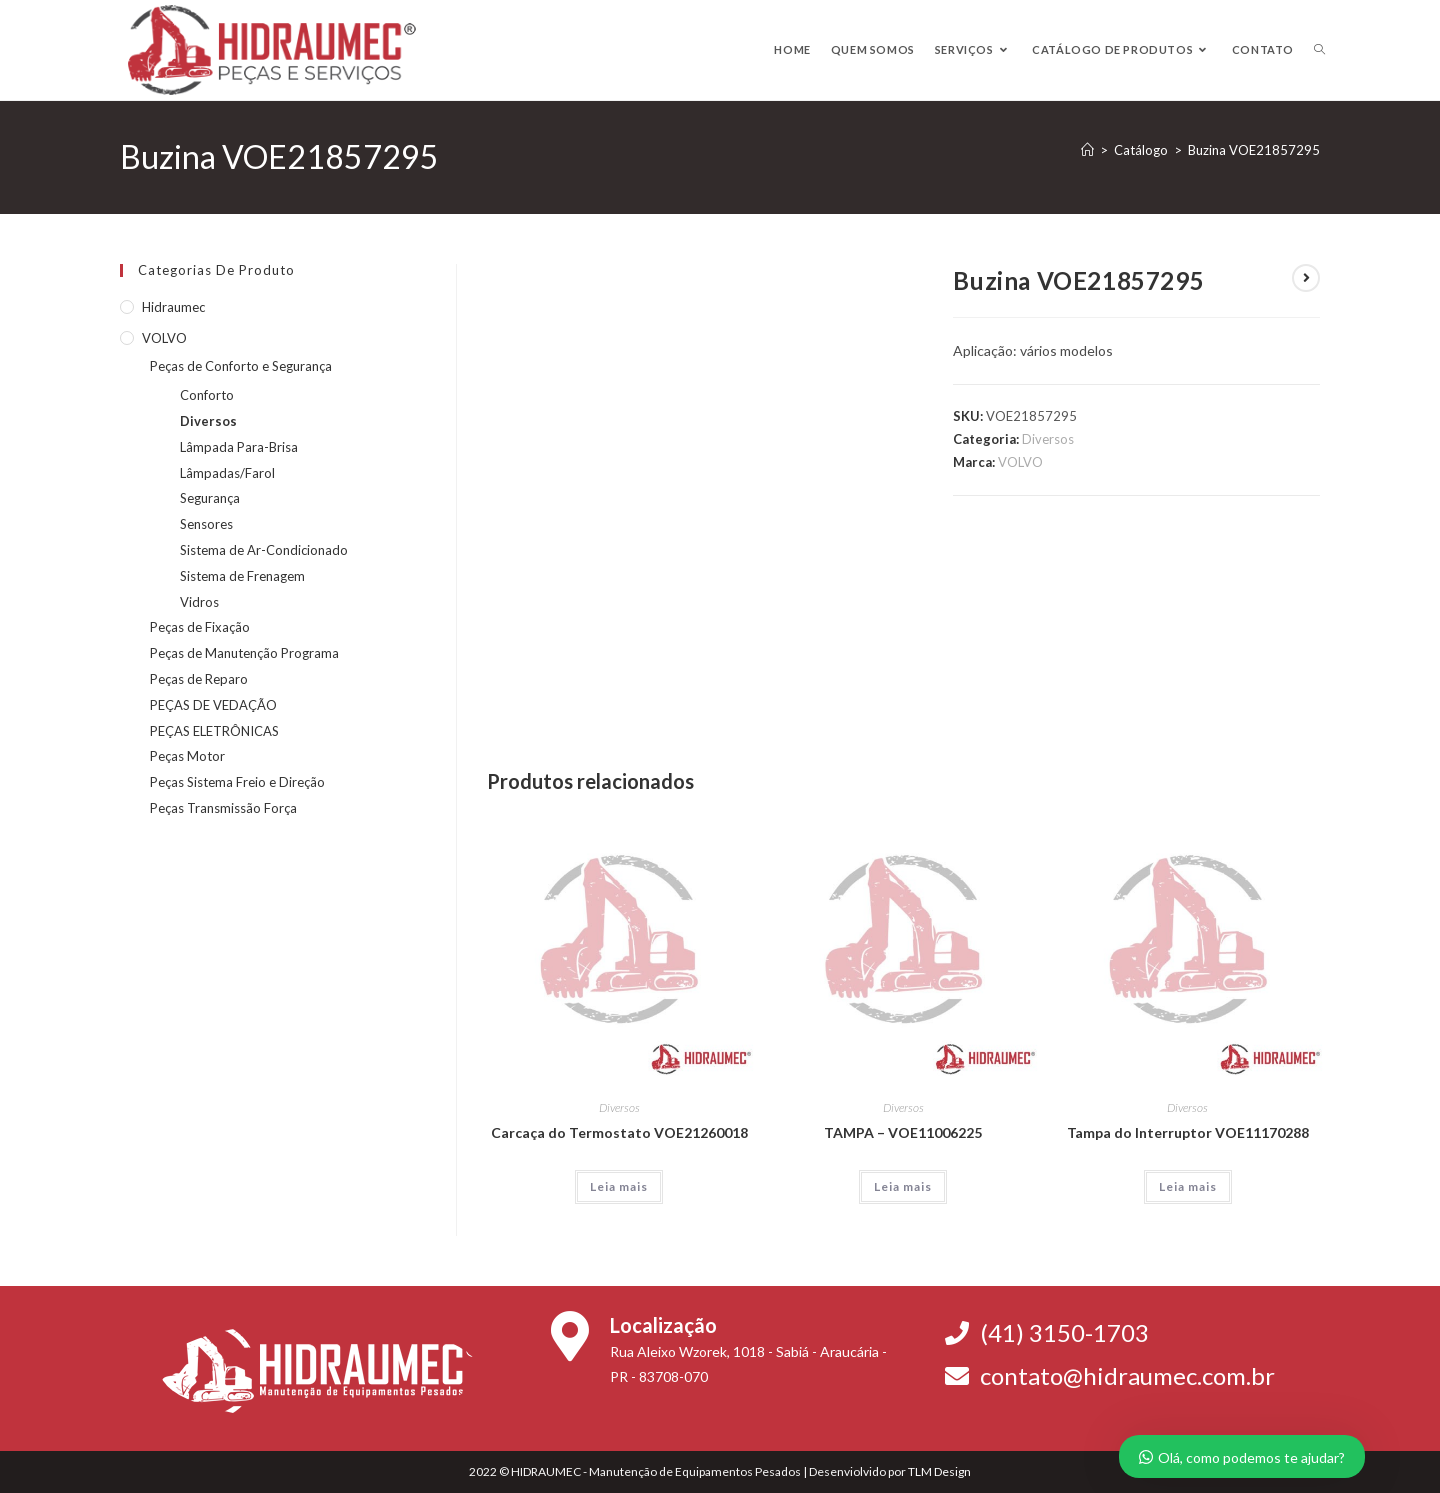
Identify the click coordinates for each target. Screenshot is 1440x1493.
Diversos (1048, 439)
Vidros (199, 602)
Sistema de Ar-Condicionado (264, 550)
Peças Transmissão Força (223, 808)
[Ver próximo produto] (1306, 278)
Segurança (210, 498)
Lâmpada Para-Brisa (239, 447)
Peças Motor (187, 756)
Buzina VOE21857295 (1254, 150)
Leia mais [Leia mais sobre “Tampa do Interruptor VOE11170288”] (1188, 1186)
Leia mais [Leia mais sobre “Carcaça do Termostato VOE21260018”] (619, 1186)
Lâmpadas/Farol (227, 473)
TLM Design (939, 1471)
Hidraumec (173, 307)
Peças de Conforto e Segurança (241, 366)
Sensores (206, 524)
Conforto (207, 395)
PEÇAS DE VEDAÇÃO (213, 705)
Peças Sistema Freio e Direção (237, 782)
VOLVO (1020, 462)
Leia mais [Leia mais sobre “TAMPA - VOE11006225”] (903, 1186)
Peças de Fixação (200, 627)
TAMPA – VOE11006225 (903, 1132)
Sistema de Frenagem (242, 576)
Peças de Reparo (199, 679)
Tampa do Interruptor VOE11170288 (1188, 1132)
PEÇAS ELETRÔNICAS (214, 731)
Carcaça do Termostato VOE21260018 (619, 1132)
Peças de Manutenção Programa (244, 653)
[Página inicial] (1087, 150)
